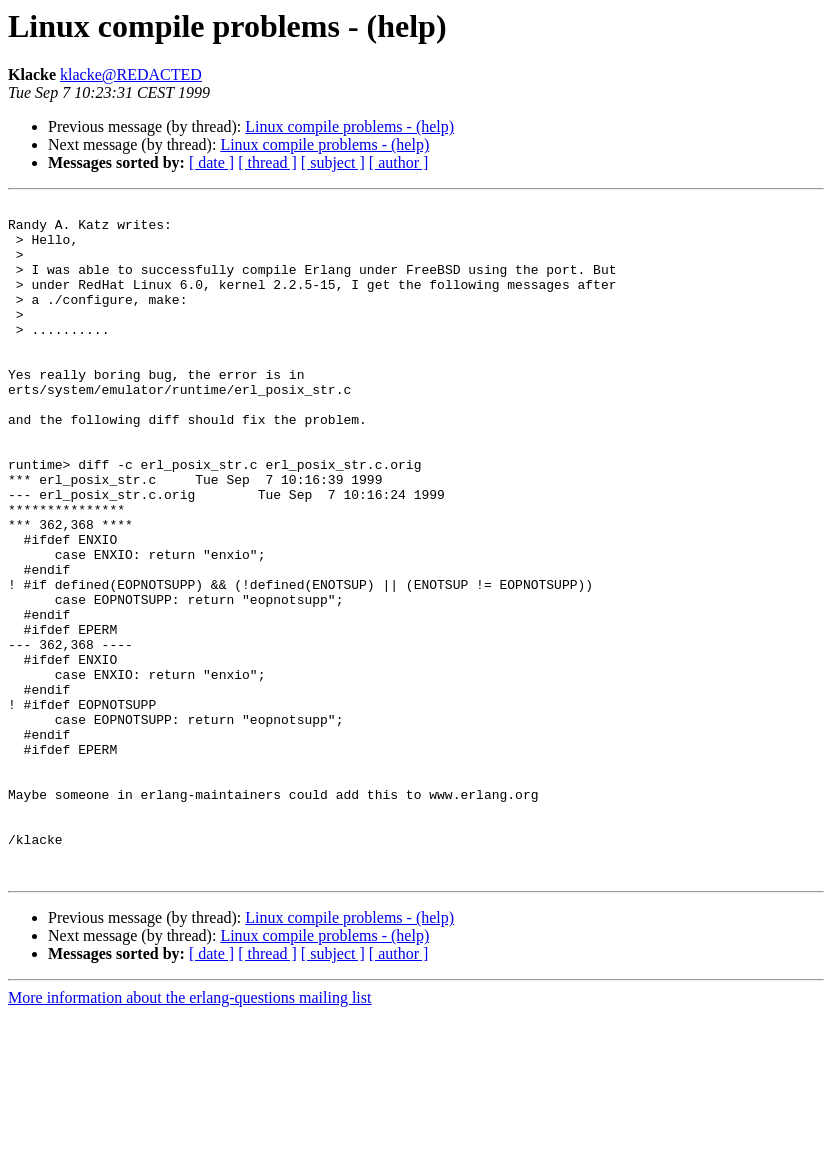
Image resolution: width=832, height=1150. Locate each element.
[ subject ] (333, 162)
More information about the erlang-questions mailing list (189, 1132)
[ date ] (211, 162)
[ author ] (399, 162)
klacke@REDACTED (131, 74)
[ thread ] (267, 162)
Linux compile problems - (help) (349, 126)
